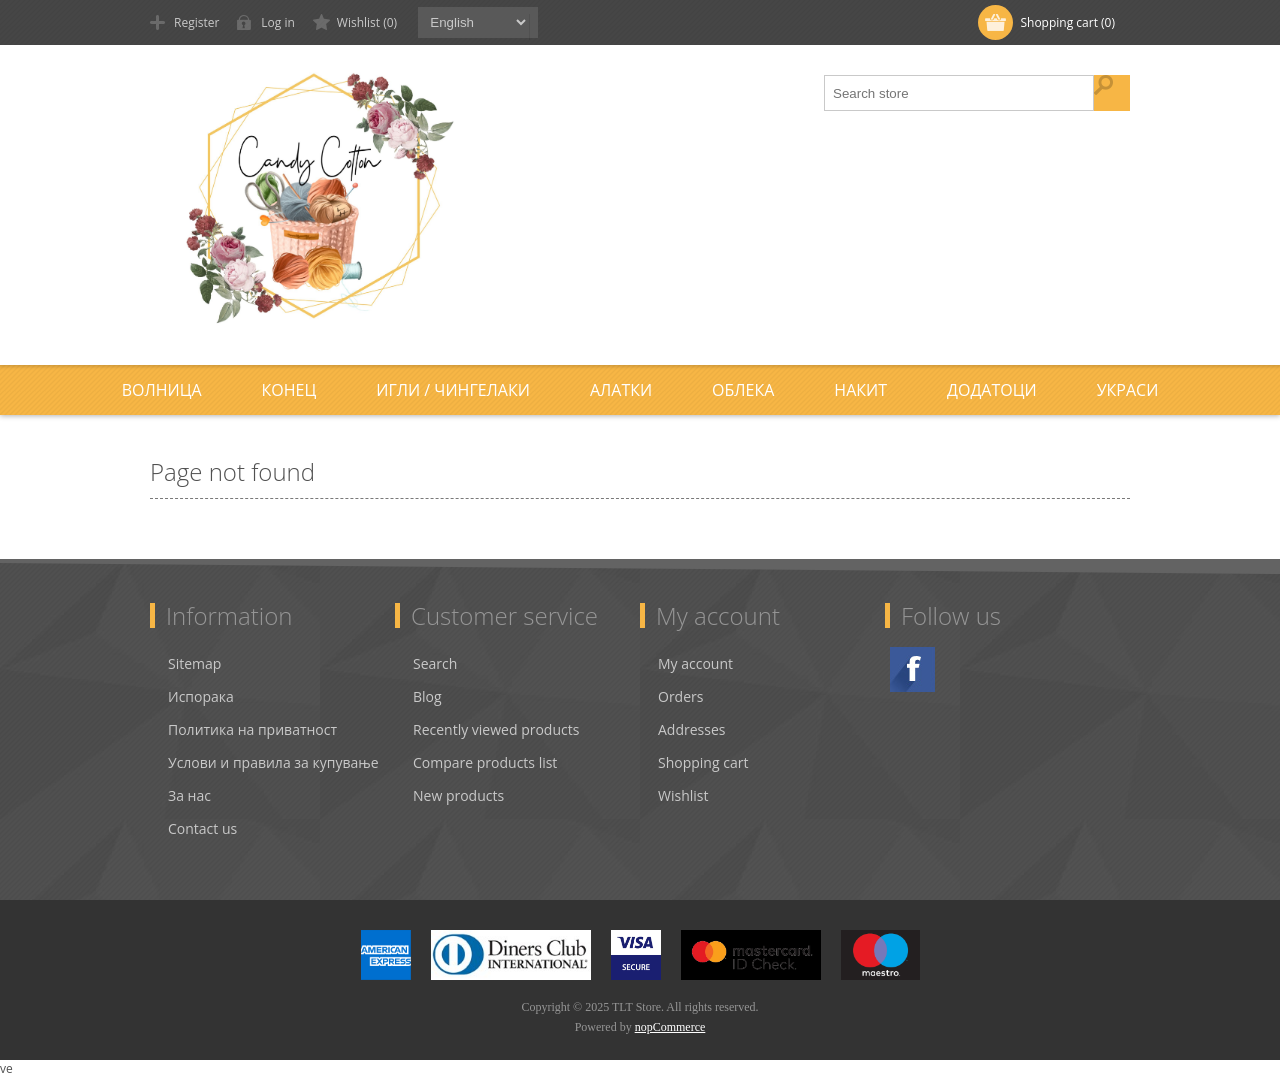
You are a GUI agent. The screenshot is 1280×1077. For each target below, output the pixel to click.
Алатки (621, 390)
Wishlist (683, 795)
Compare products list (485, 762)
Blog (427, 696)
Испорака (201, 696)
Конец (289, 390)
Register (196, 22)
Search (435, 663)
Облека (743, 390)
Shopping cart (703, 762)
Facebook (912, 669)
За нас (189, 795)
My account (695, 663)
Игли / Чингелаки (453, 390)
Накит (860, 390)
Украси (1128, 390)
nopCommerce (670, 1027)
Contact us (202, 828)
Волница (162, 390)
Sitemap (194, 663)
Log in (278, 22)
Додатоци (992, 390)
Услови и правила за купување (273, 762)
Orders (680, 696)
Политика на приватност (252, 729)
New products (458, 795)
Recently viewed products (496, 729)
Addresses (691, 729)
